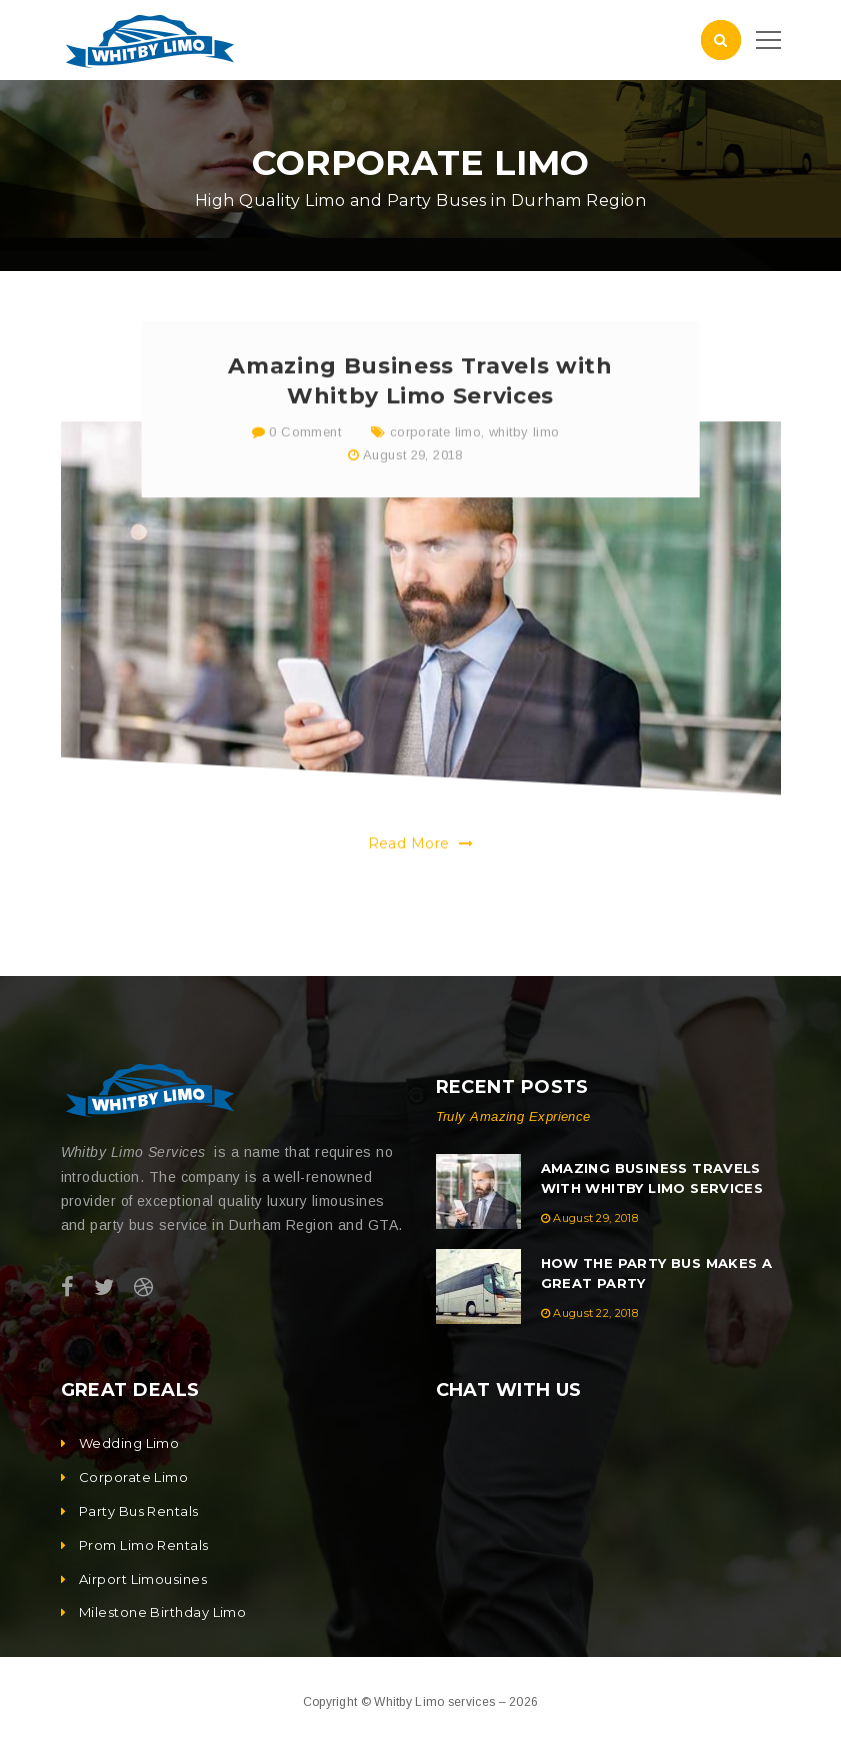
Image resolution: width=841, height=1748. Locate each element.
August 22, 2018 (595, 1313)
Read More (421, 862)
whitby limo (524, 450)
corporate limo (435, 450)
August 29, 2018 (413, 472)
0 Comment (296, 450)
